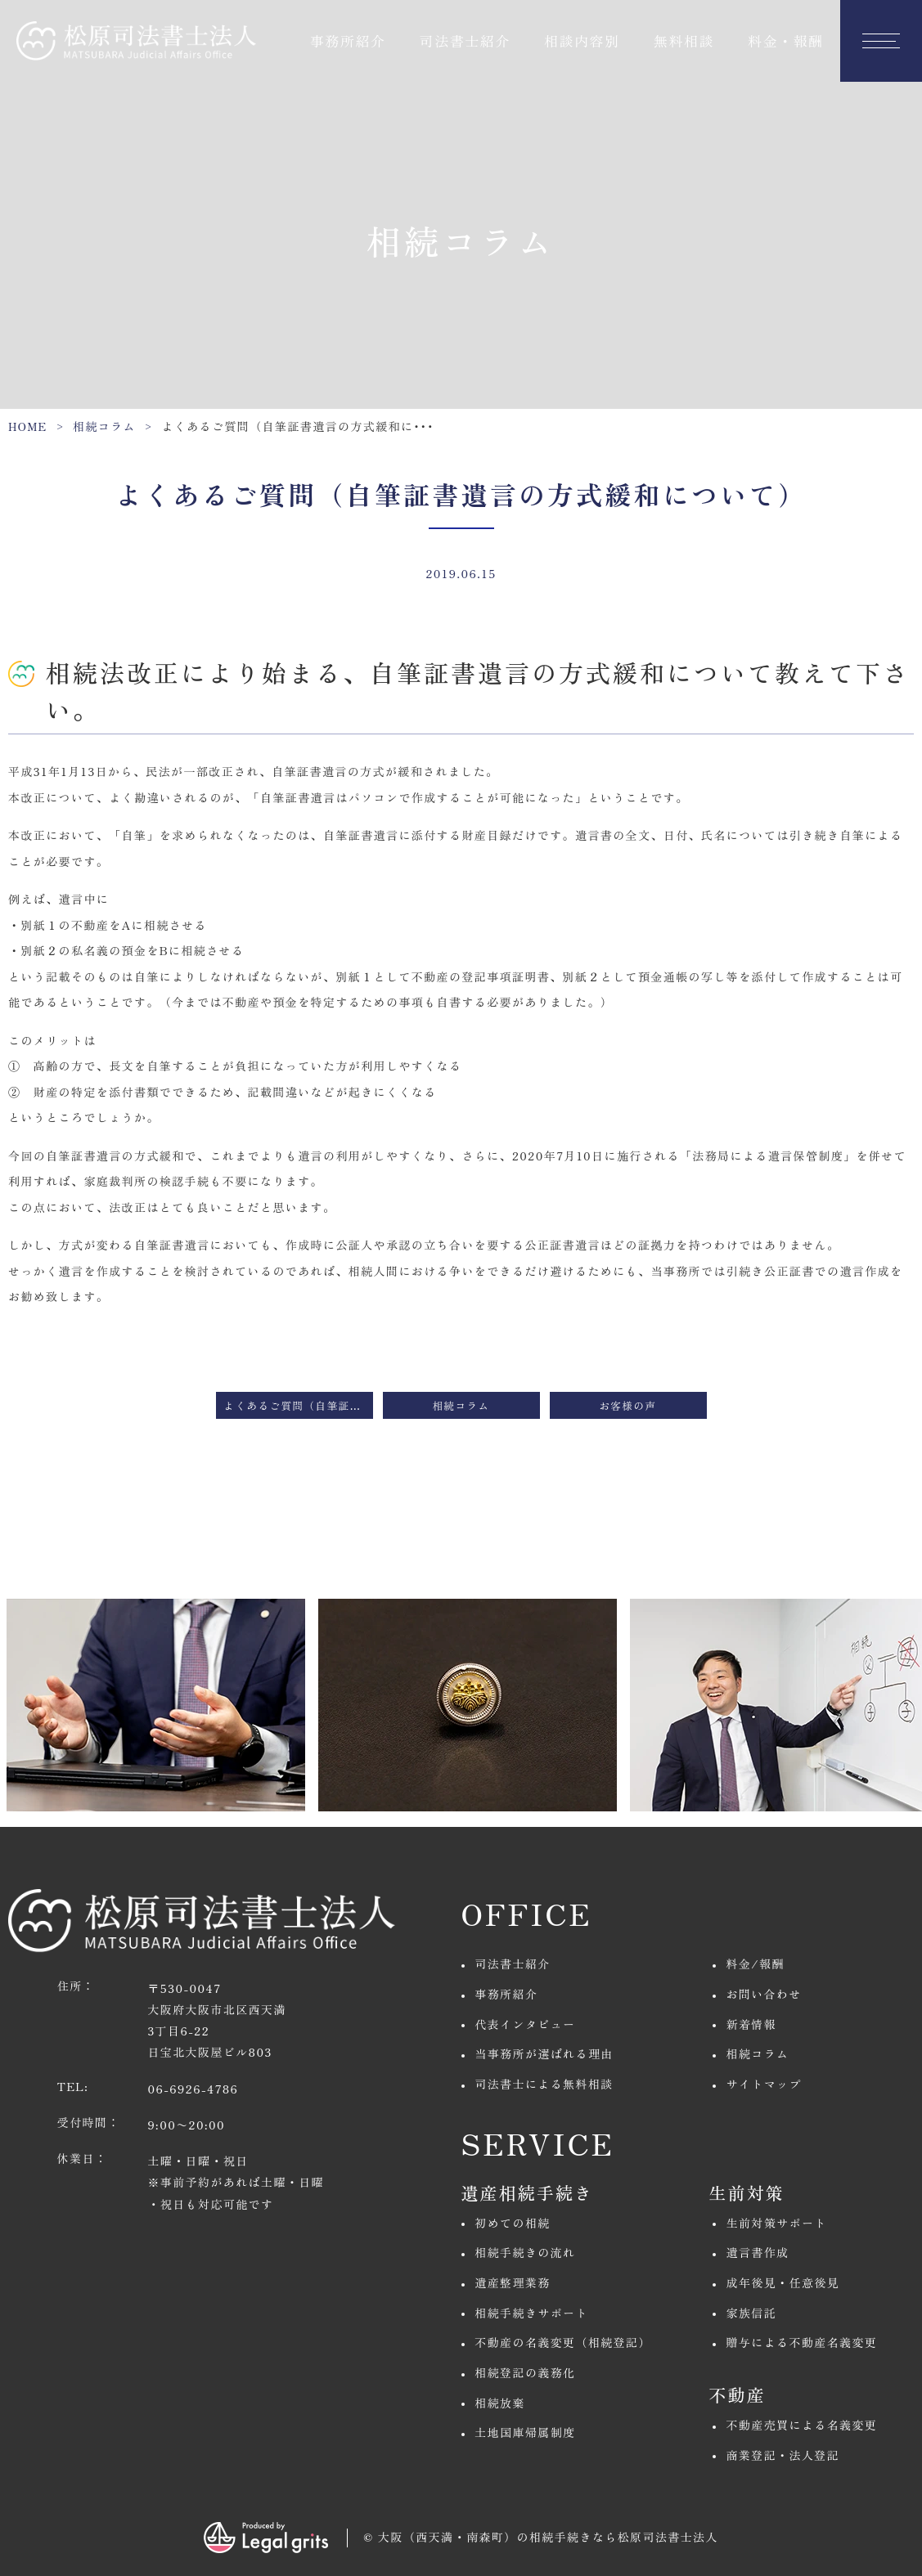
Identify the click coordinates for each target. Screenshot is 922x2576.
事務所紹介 (348, 40)
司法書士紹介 (465, 40)
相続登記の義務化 (524, 2372)
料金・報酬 (786, 40)
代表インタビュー (524, 2024)
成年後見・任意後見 (783, 2282)
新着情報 (751, 2024)
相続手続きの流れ (524, 2252)
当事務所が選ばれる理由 (543, 2053)
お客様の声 (628, 1405)
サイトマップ (764, 2084)
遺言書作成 (757, 2252)
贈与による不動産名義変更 (802, 2342)
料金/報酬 (755, 1963)
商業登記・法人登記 (783, 2455)
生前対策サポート (776, 2223)
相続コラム (104, 426)
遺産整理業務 (512, 2282)
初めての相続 (512, 2223)
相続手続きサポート (531, 2312)
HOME (27, 426)
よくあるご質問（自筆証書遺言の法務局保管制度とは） (298, 1405)
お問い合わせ (764, 1994)
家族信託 (751, 2312)
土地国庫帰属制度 (524, 2432)
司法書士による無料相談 (543, 2084)
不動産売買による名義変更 (802, 2425)
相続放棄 (499, 2402)
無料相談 (684, 40)
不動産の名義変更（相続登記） (562, 2342)
